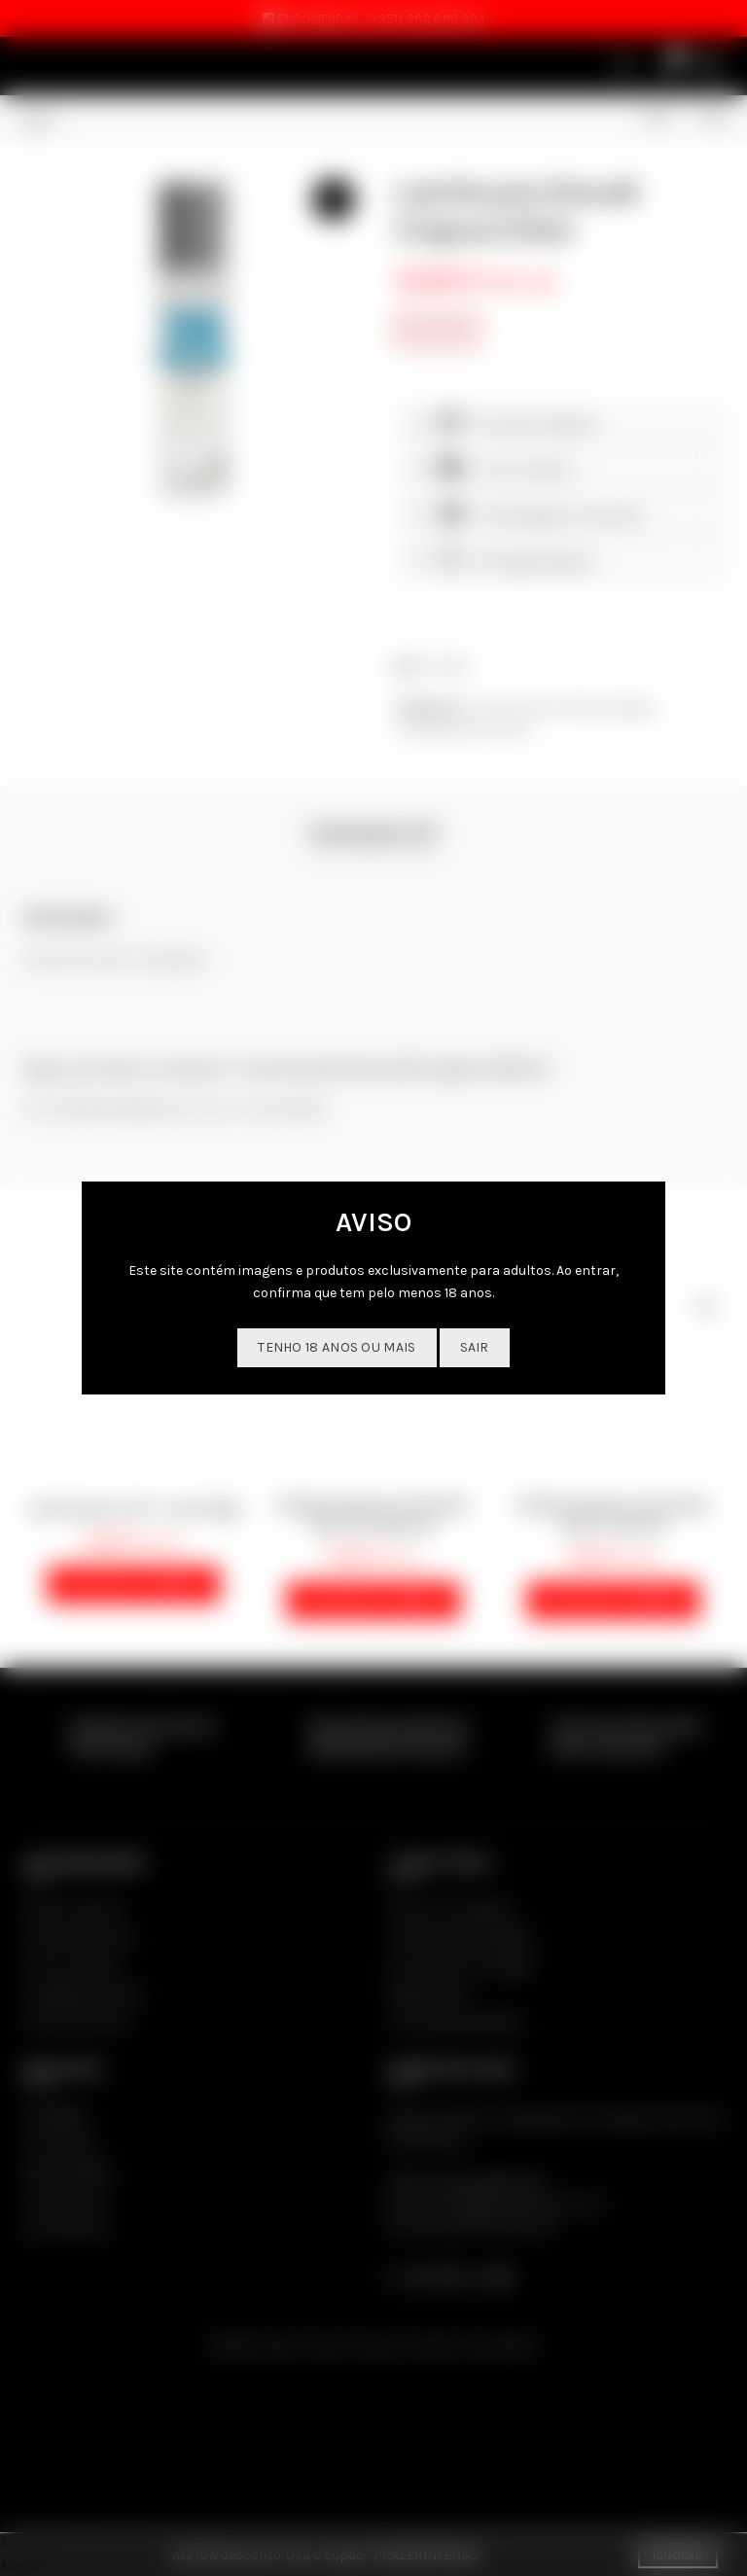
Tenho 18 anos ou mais (336, 1347)
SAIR (474, 1347)
